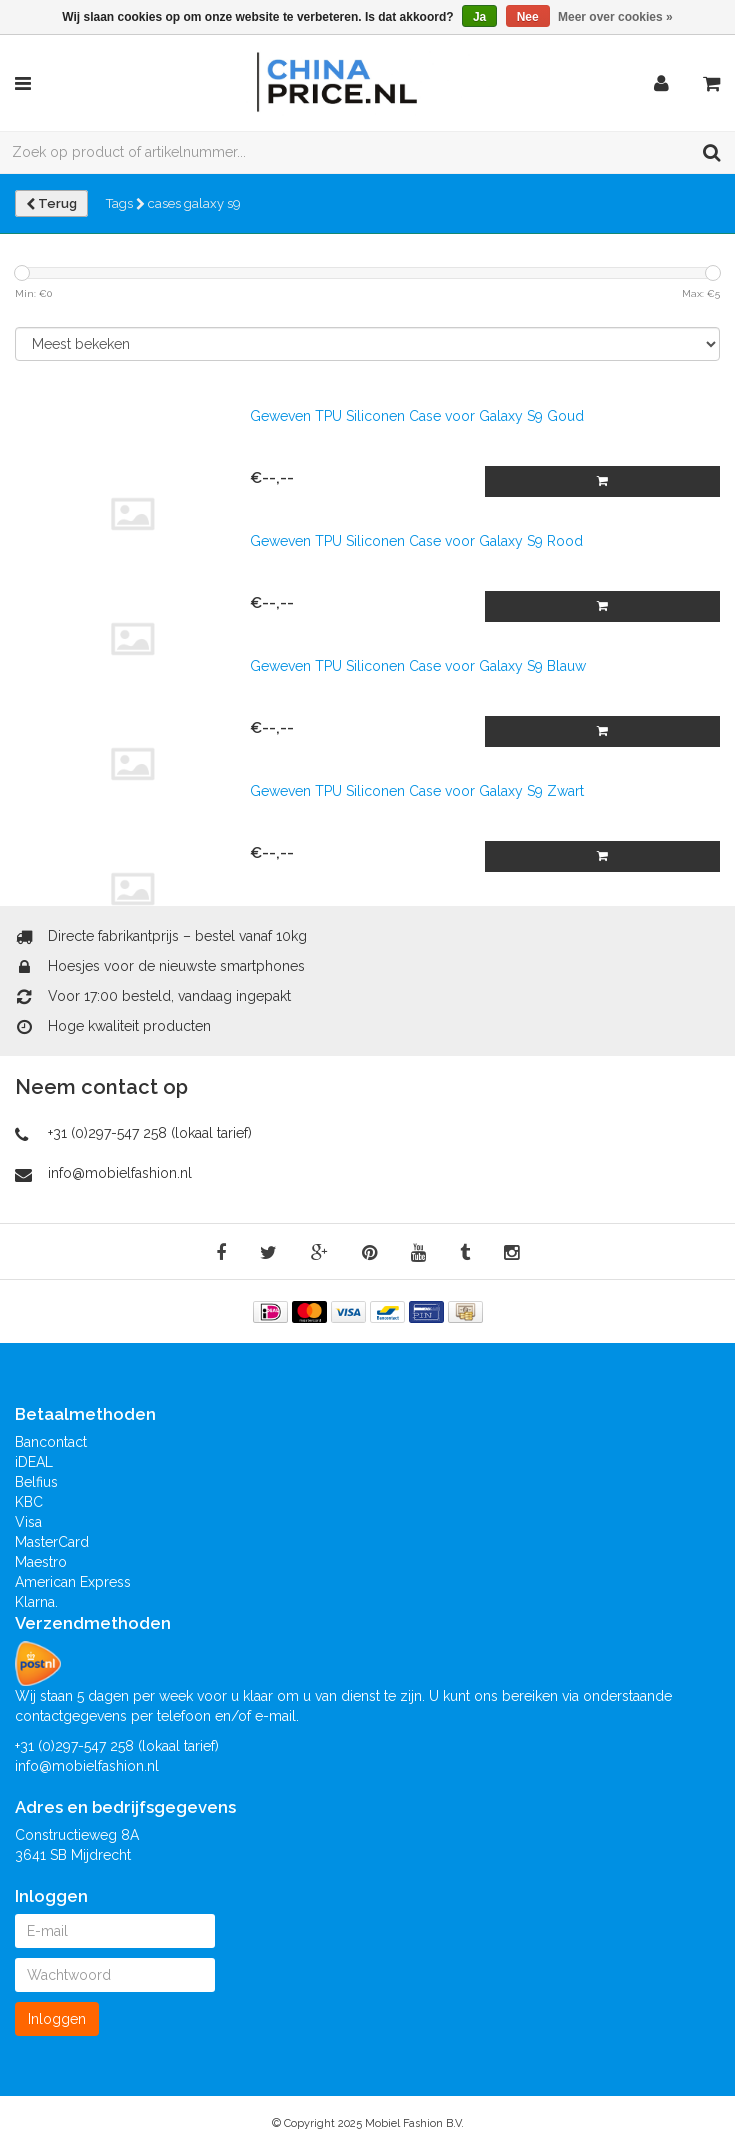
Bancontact (51, 1442)
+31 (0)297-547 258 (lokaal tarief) (150, 1133)
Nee (528, 17)
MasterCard (52, 1542)
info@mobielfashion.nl (120, 1173)
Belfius (36, 1482)
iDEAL (34, 1462)
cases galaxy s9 (194, 203)
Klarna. (36, 1602)
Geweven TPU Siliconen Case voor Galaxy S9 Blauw (418, 666)
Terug (51, 203)
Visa (28, 1522)
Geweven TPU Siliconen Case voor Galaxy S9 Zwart (417, 791)
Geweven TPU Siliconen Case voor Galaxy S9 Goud (417, 416)
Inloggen (57, 2019)
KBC (29, 1502)
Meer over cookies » (615, 17)
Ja (479, 17)
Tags (125, 203)
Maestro (41, 1562)
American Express (73, 1582)
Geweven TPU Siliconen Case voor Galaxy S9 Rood (416, 541)
